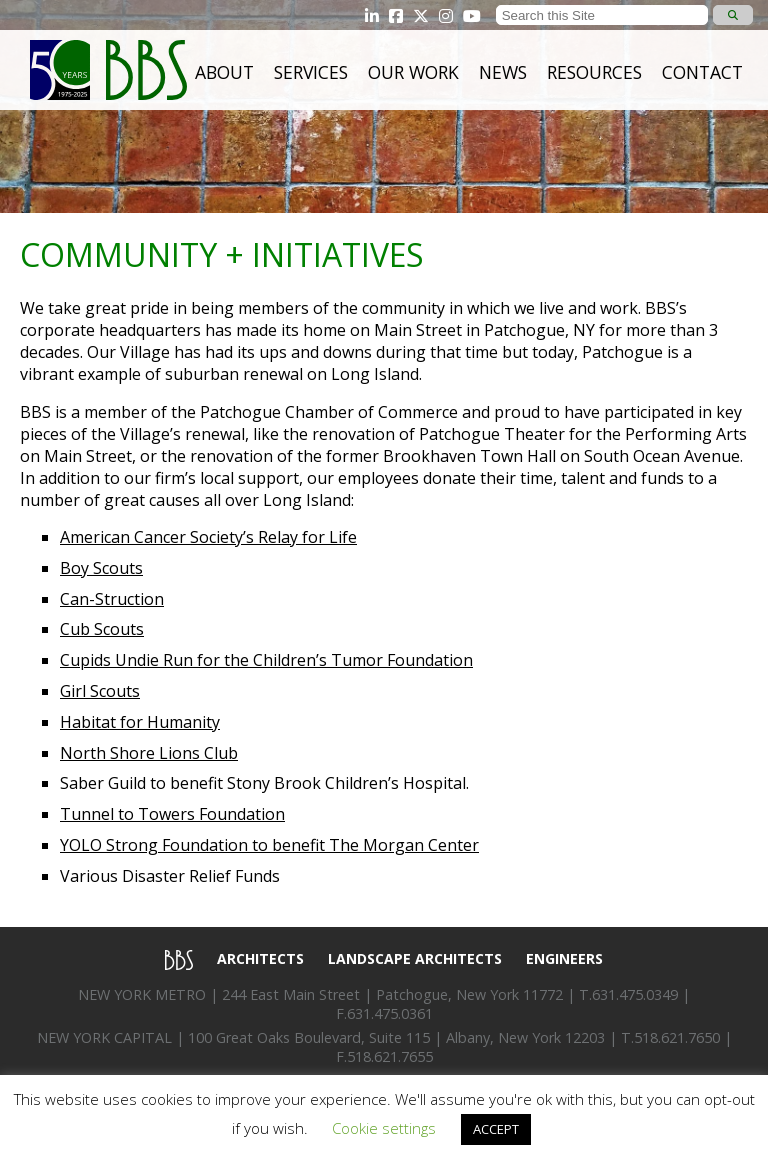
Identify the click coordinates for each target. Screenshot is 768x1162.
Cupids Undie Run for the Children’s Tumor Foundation (266, 660)
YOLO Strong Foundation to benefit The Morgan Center (269, 845)
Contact (702, 72)
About (224, 72)
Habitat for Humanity (140, 722)
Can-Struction (112, 599)
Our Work (413, 72)
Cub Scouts (102, 629)
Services (311, 72)
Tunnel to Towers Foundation (172, 814)
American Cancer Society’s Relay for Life (208, 537)
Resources (594, 72)
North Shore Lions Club (149, 753)
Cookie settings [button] (384, 1128)
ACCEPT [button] (496, 1129)
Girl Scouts (100, 691)
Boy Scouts (101, 568)
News (503, 72)
